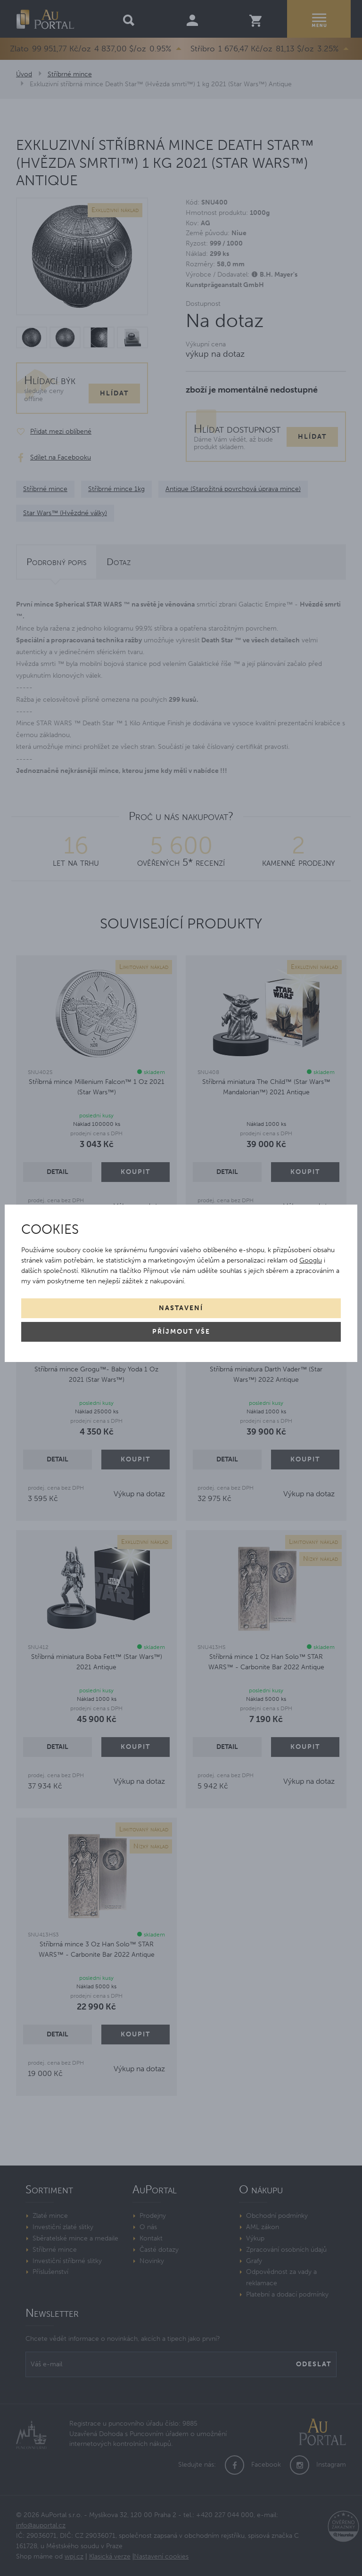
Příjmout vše (181, 1332)
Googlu (310, 1260)
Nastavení (181, 1308)
